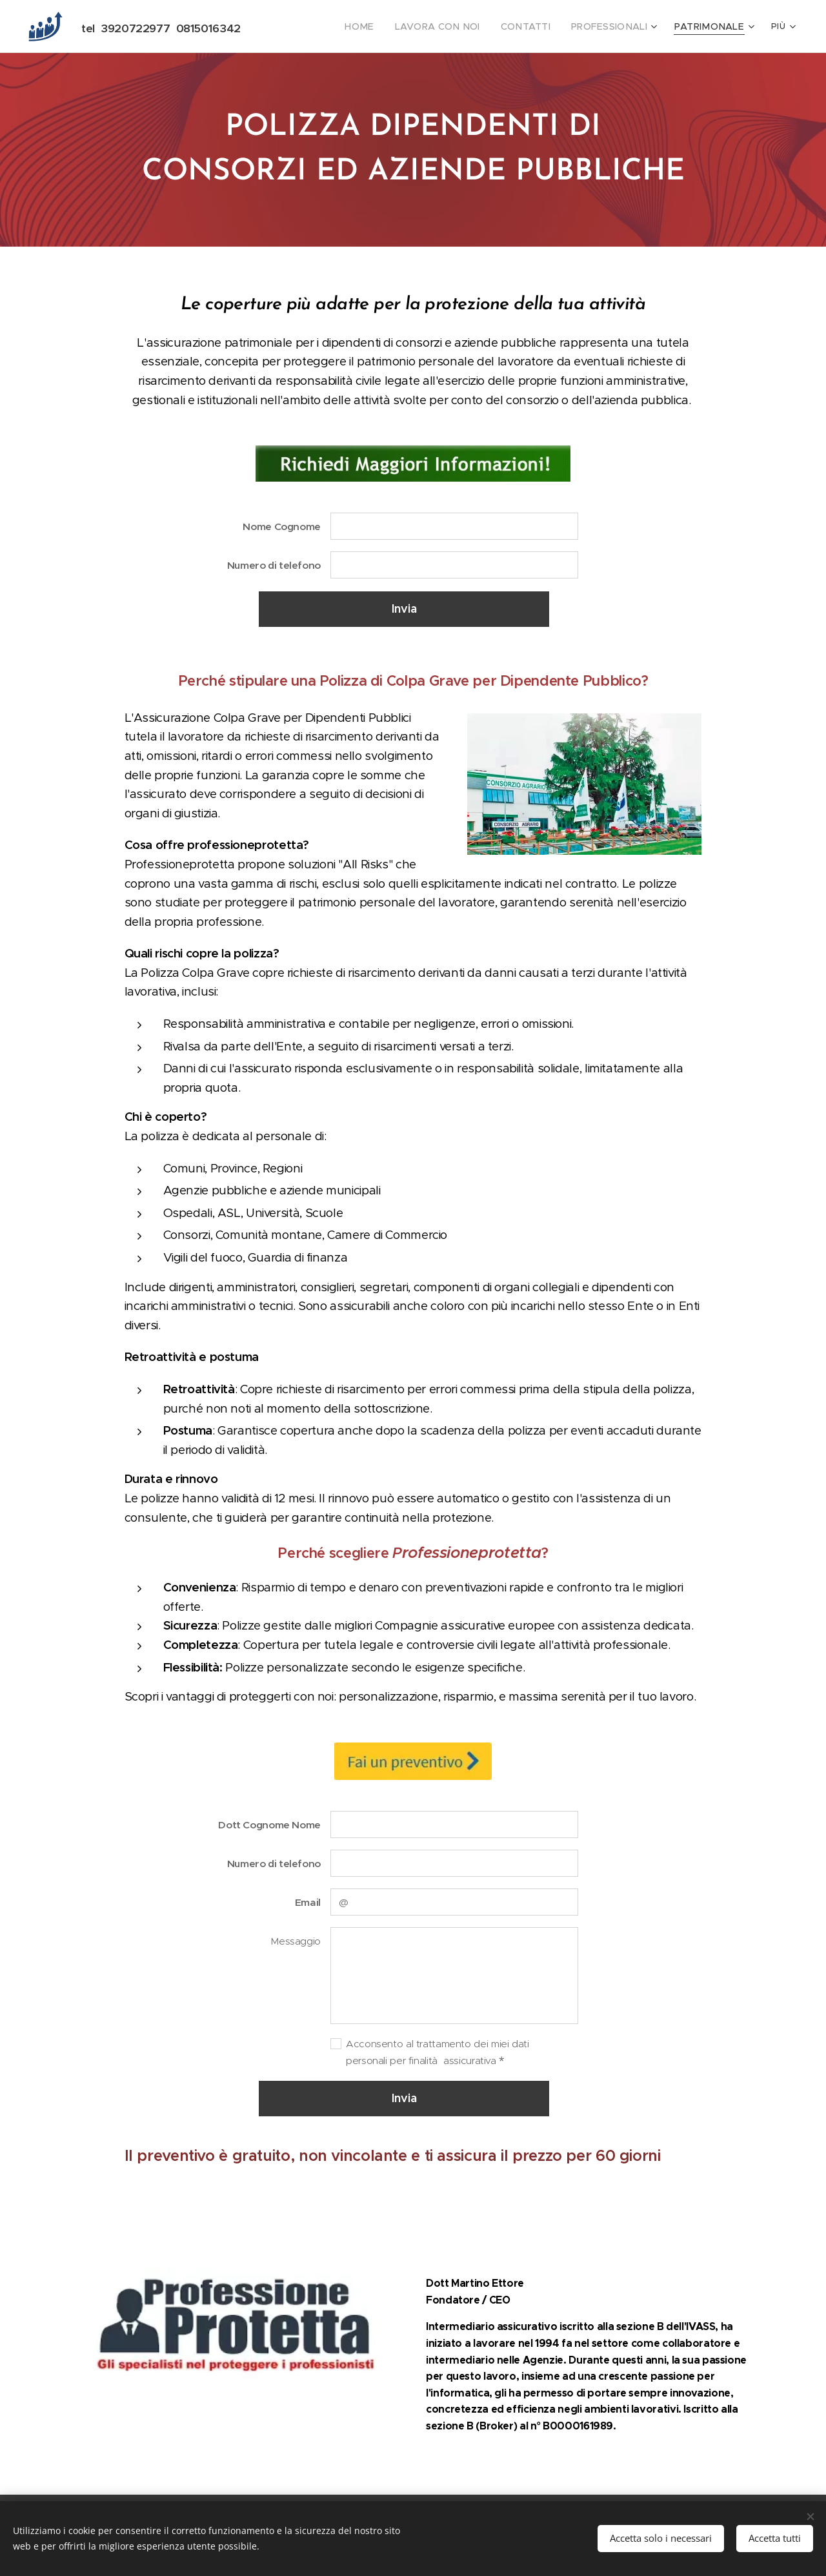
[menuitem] (307, 26)
